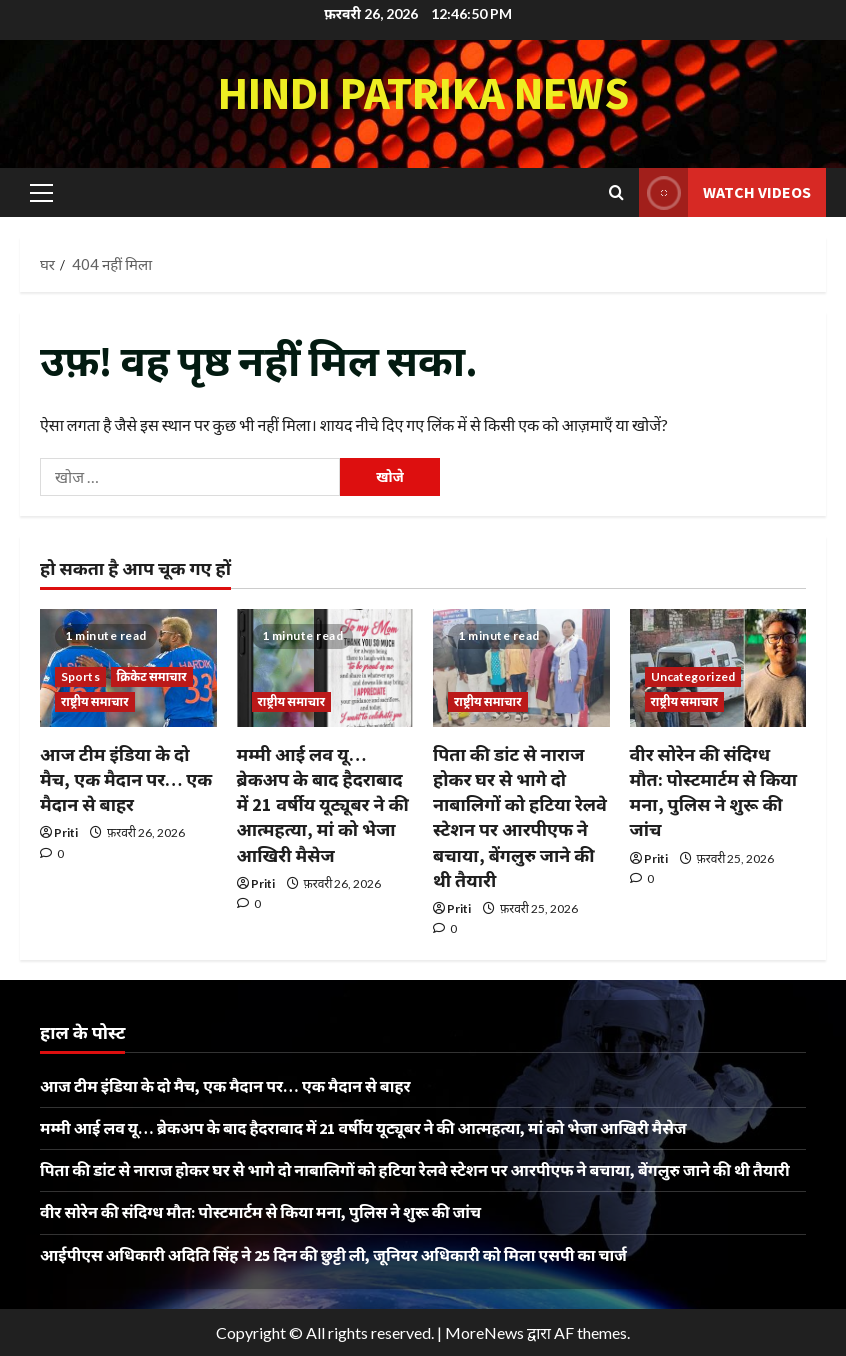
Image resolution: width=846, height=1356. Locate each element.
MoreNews (484, 1332)
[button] (41, 192)
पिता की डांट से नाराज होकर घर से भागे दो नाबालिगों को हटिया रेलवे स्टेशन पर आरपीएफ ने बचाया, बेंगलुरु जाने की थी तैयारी (415, 1170)
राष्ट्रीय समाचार (95, 701)
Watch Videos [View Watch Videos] (725, 192)
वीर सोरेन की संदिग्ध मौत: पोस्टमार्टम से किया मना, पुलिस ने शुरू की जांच (260, 1212)
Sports (80, 676)
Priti (66, 832)
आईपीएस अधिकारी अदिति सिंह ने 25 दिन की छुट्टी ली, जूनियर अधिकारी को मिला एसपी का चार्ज (333, 1255)
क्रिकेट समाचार (152, 676)
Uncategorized (693, 676)
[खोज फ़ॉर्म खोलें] (616, 192)
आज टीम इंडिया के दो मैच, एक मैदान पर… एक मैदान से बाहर (126, 779)
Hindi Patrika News (423, 93)
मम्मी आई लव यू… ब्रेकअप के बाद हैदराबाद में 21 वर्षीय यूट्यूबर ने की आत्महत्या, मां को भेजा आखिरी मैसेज (323, 805)
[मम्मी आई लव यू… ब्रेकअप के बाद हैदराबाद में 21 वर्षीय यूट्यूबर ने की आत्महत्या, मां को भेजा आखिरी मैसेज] (325, 668)
